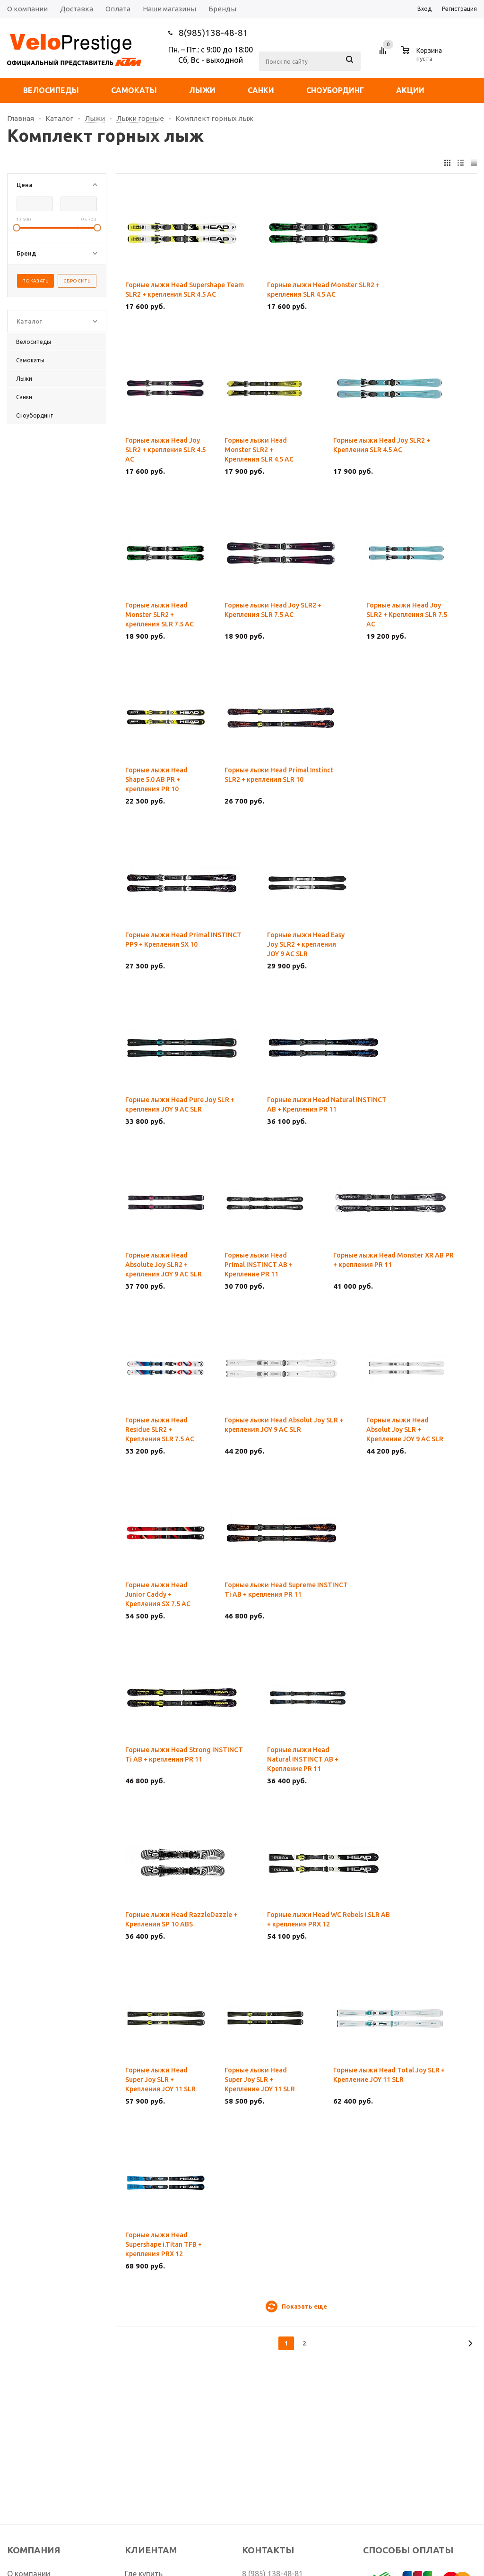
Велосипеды (51, 90)
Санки (261, 90)
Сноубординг (335, 90)
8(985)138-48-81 (213, 32)
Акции (410, 90)
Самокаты (134, 90)
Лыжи (202, 90)
